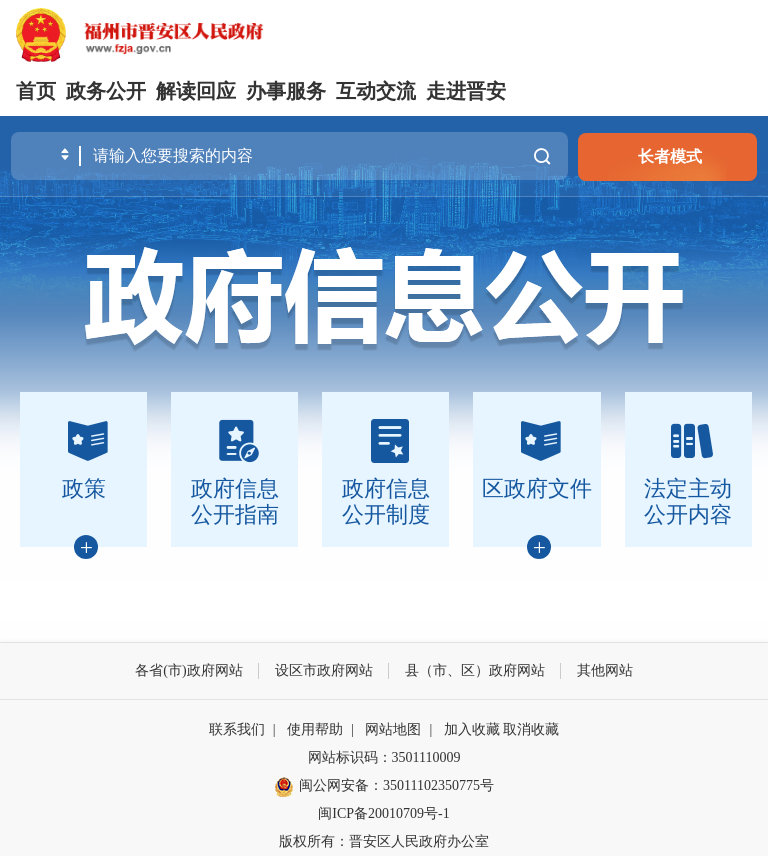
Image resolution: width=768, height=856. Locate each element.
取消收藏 (531, 729)
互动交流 (376, 91)
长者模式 (670, 156)
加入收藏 (472, 729)
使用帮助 (315, 729)
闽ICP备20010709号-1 (383, 813)
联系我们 (237, 729)
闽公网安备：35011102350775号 (384, 787)
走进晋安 (466, 91)
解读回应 (196, 91)
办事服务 (286, 91)
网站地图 (393, 729)
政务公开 (106, 91)
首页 (36, 91)
